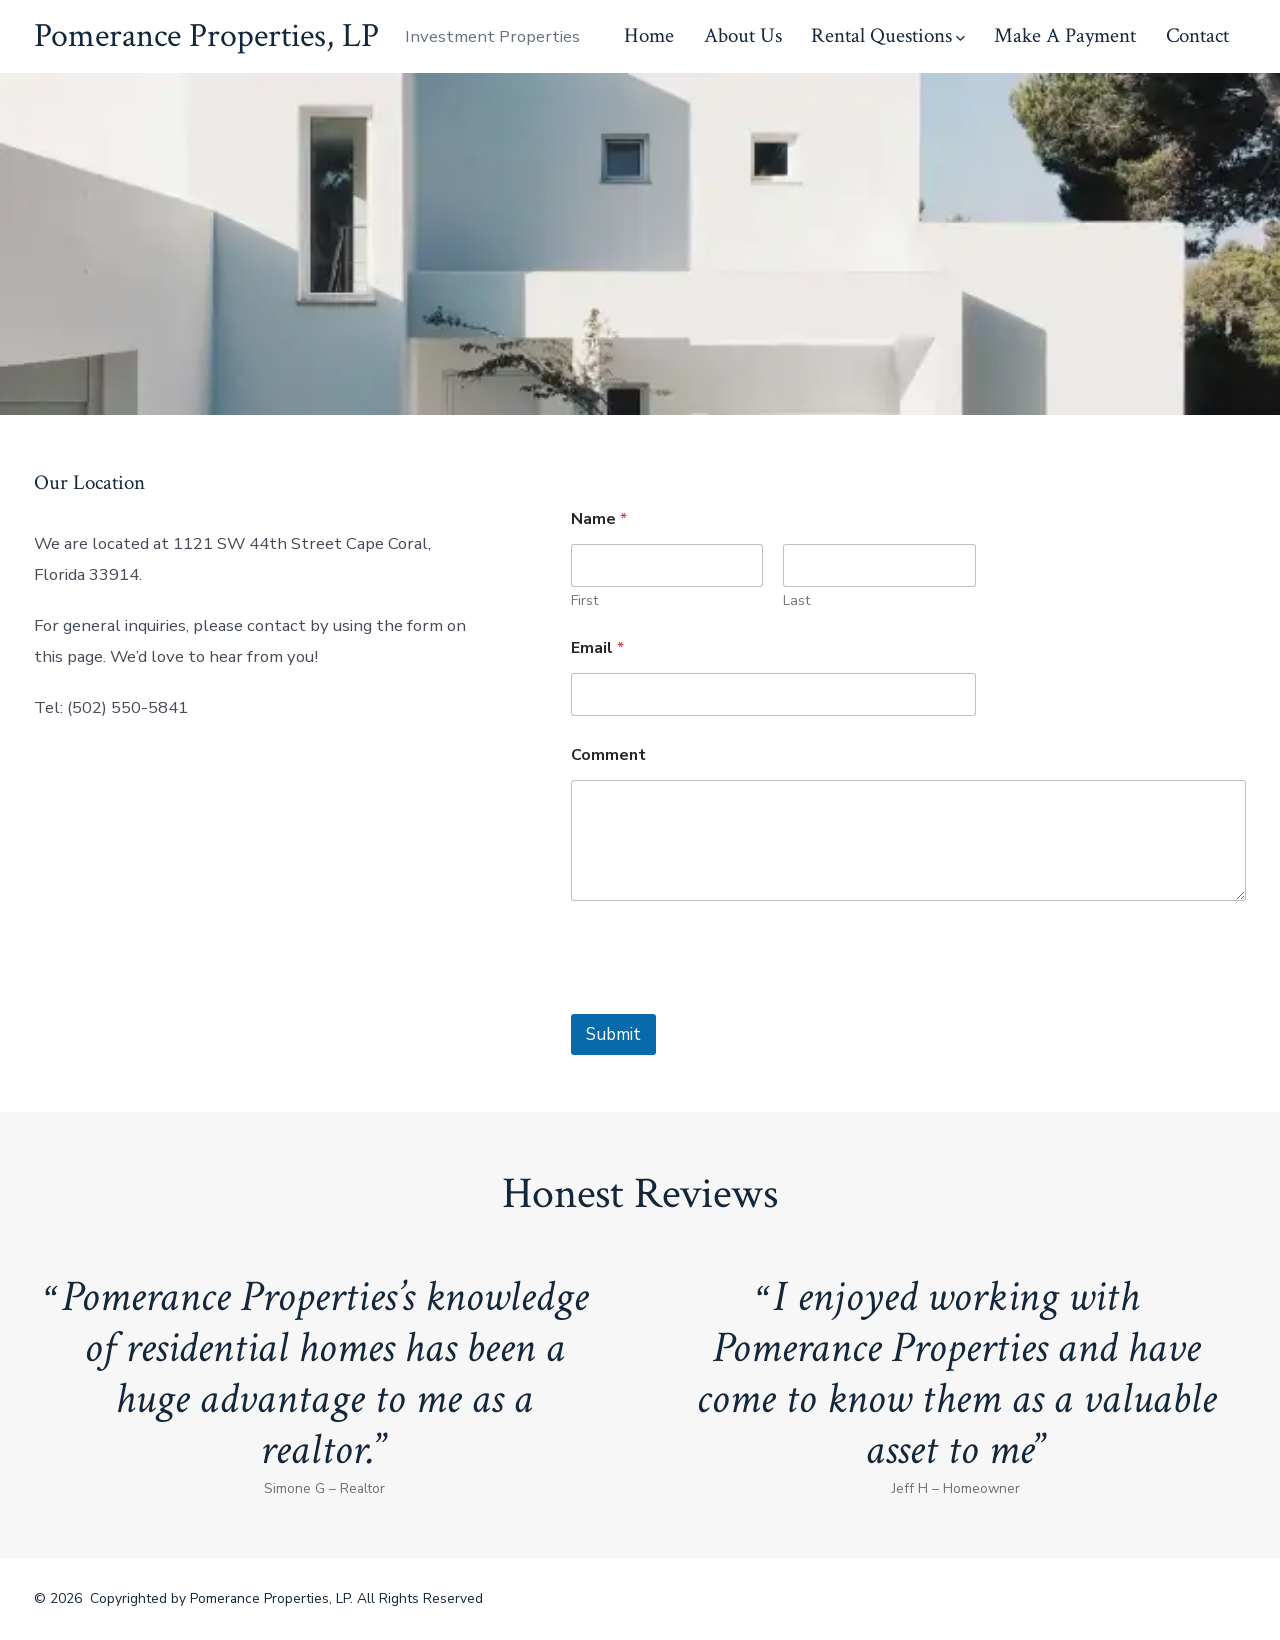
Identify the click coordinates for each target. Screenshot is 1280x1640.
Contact (1197, 35)
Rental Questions (888, 35)
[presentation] (723, 1001)
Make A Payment (1065, 35)
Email (597, 648)
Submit (613, 1034)
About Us (743, 35)
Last (797, 600)
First (584, 600)
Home (649, 35)
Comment (608, 755)
